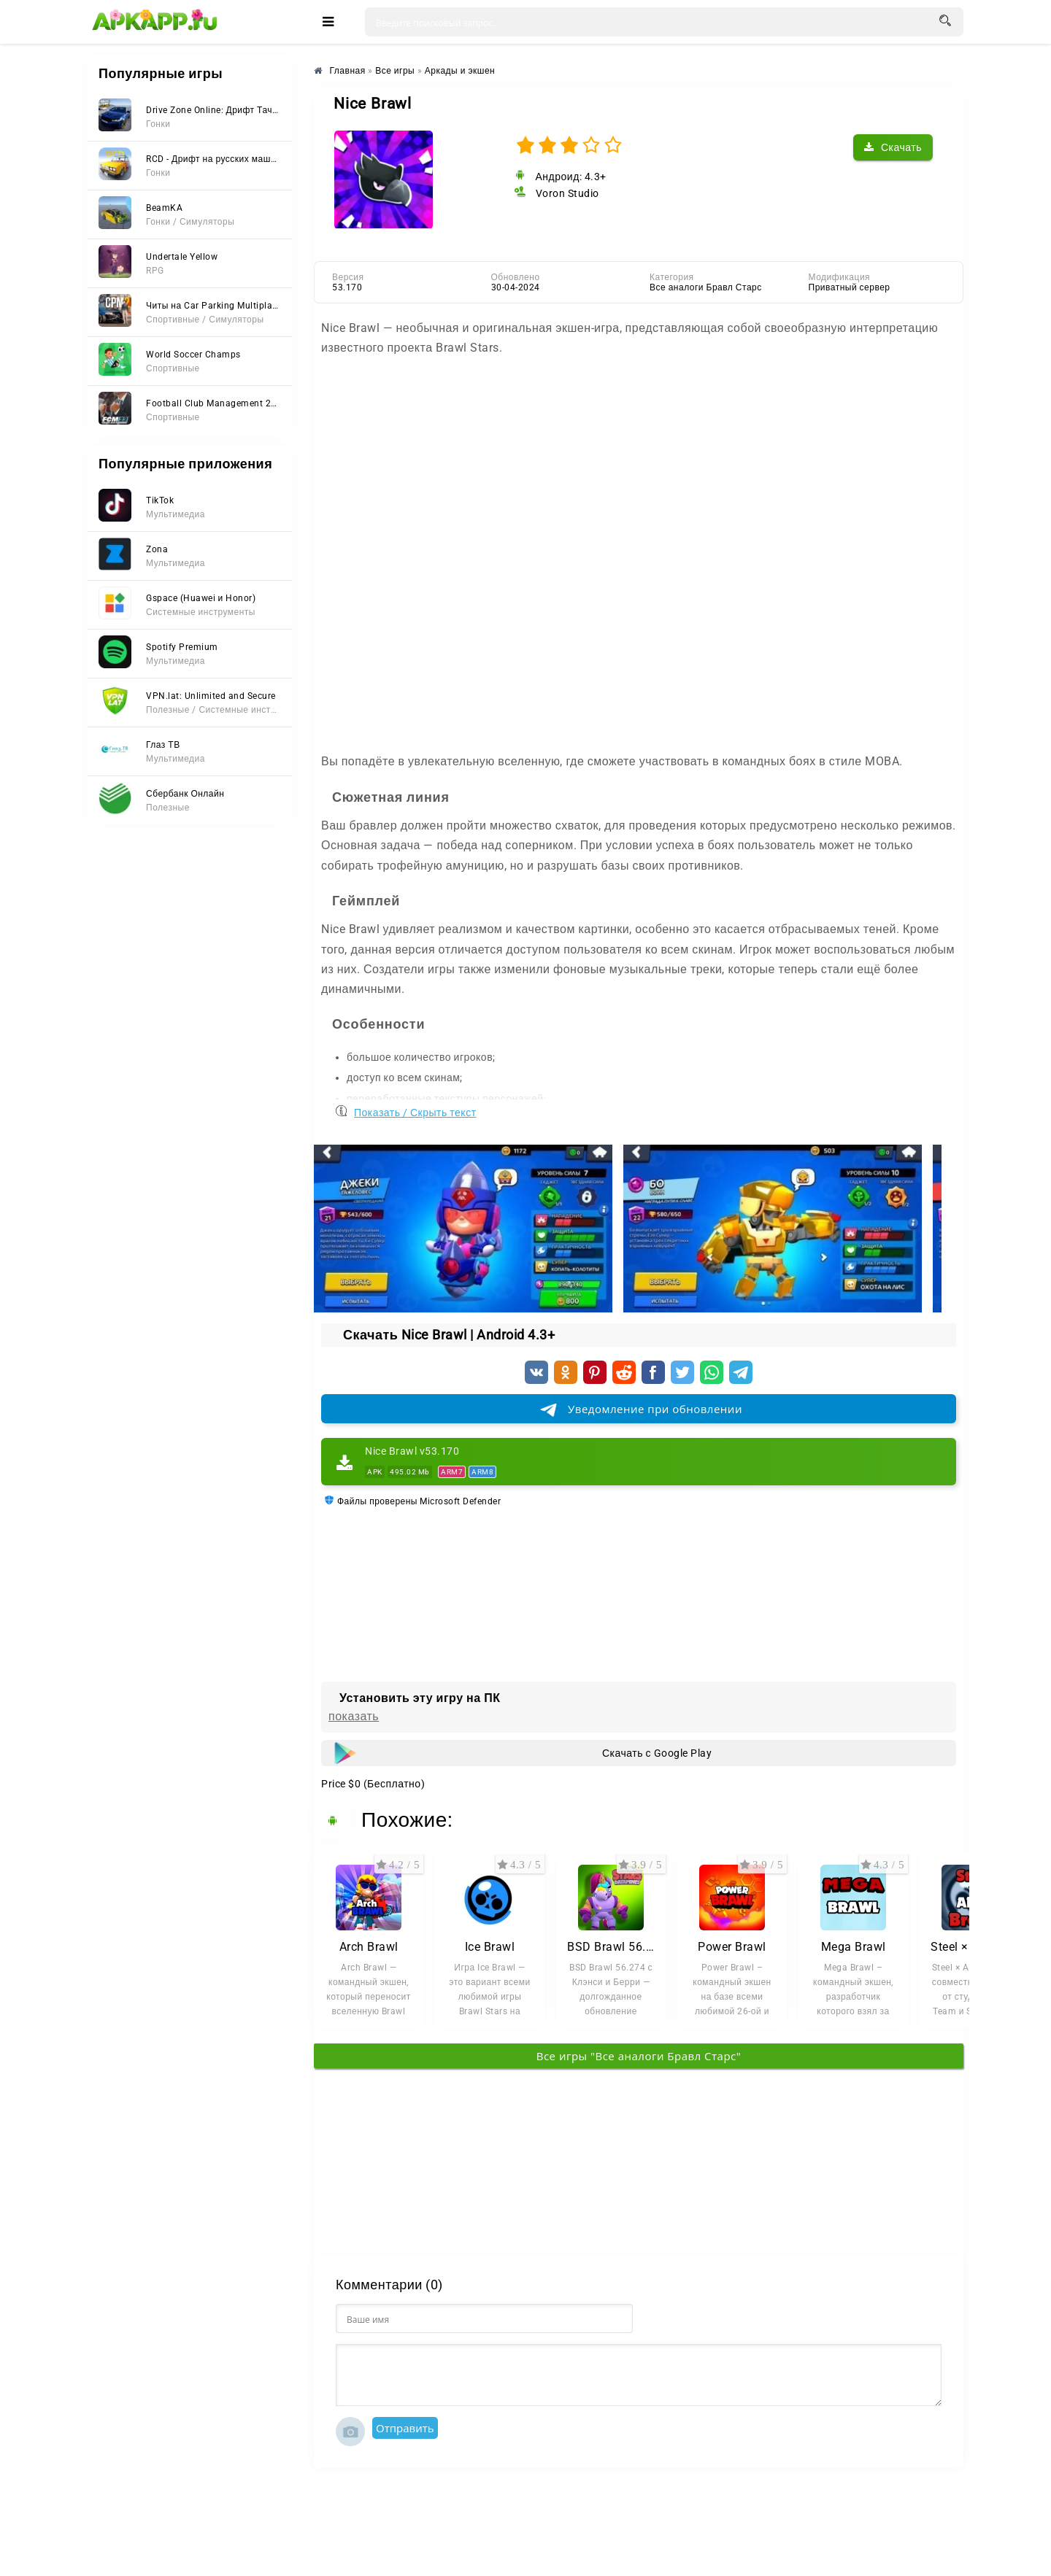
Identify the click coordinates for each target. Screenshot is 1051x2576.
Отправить (405, 2428)
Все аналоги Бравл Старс (706, 287)
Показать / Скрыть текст (415, 1109)
